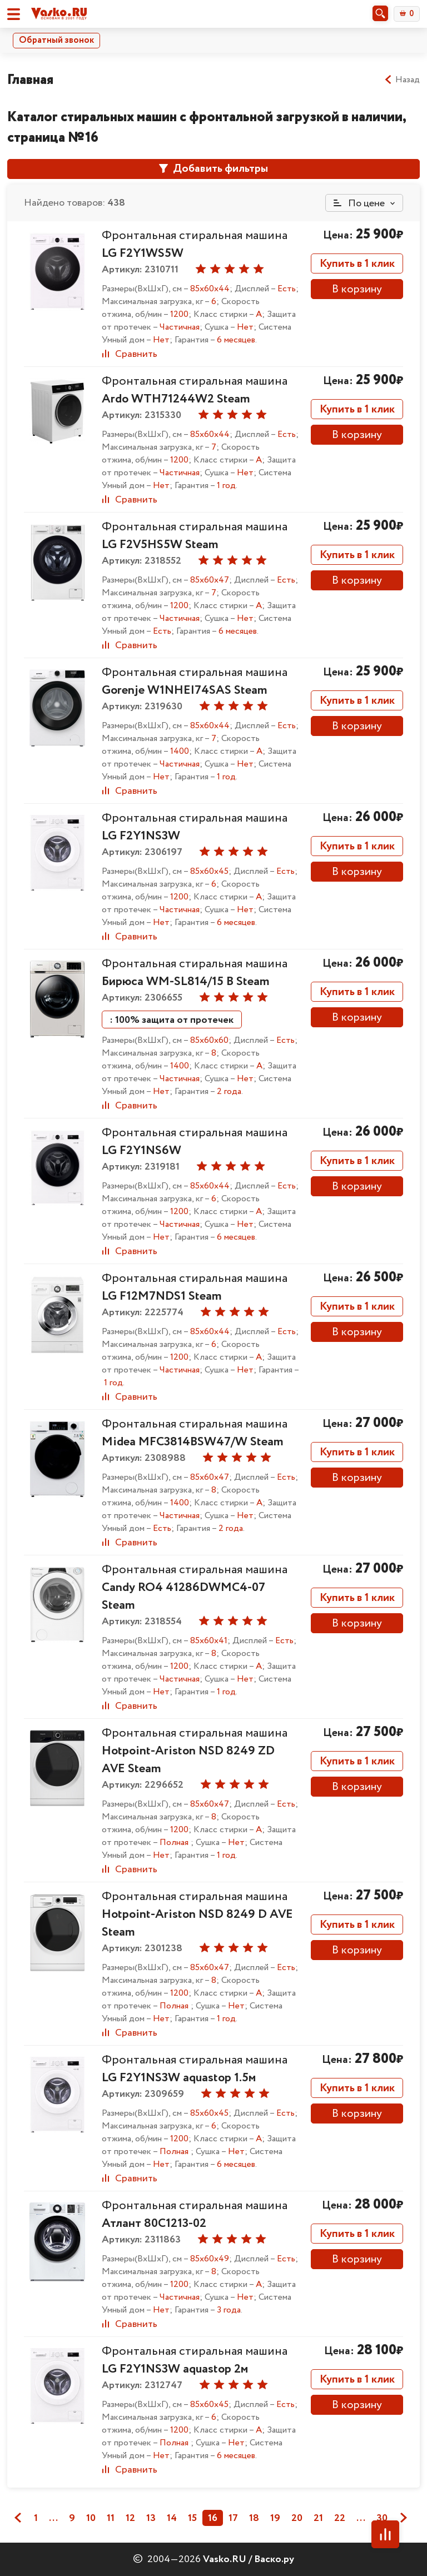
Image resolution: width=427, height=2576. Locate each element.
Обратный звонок (56, 40)
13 (151, 2518)
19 (275, 2518)
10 (91, 2518)
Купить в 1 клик (357, 264)
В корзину (357, 289)
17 (233, 2518)
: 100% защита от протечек (172, 1020)
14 (172, 2518)
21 (318, 2518)
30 (382, 2518)
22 (339, 2518)
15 (192, 2518)
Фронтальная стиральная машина (194, 390)
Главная (30, 79)
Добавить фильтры (213, 169)
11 (111, 2518)
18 (254, 2518)
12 (130, 2518)
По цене (359, 203)
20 (296, 2518)
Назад (402, 80)
